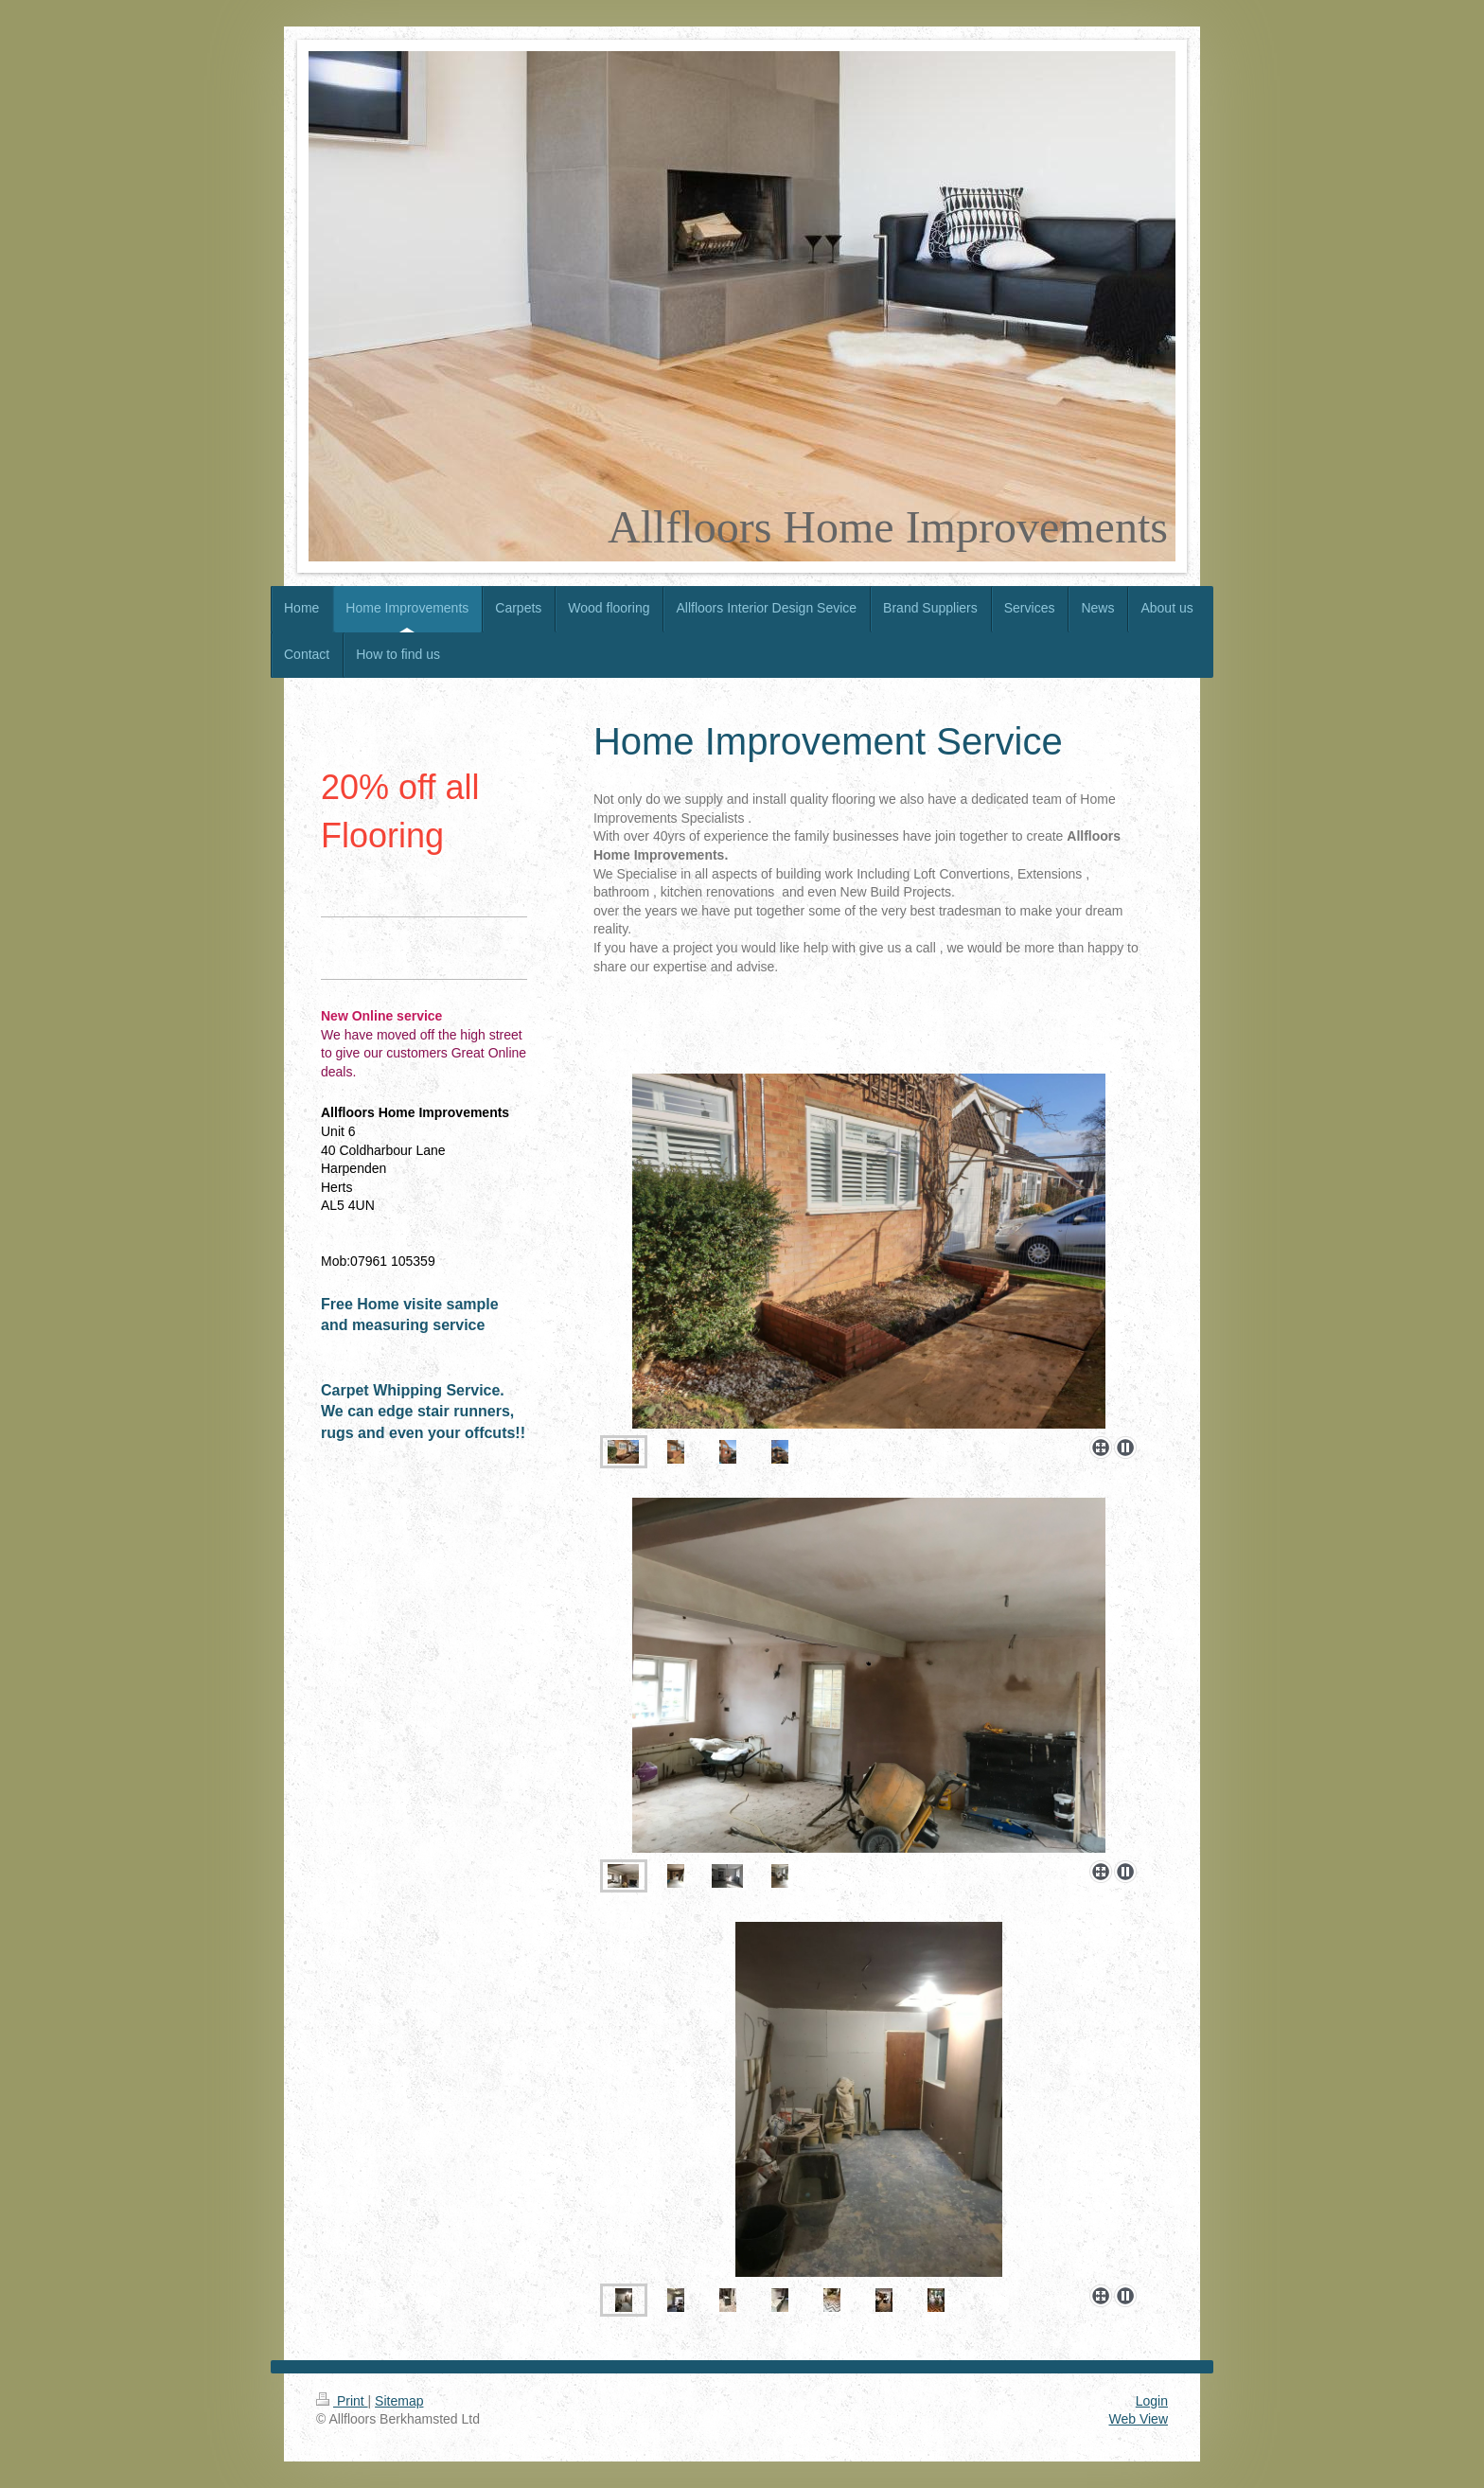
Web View (1138, 2418)
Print (342, 2400)
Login (1152, 2400)
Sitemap (399, 2400)
